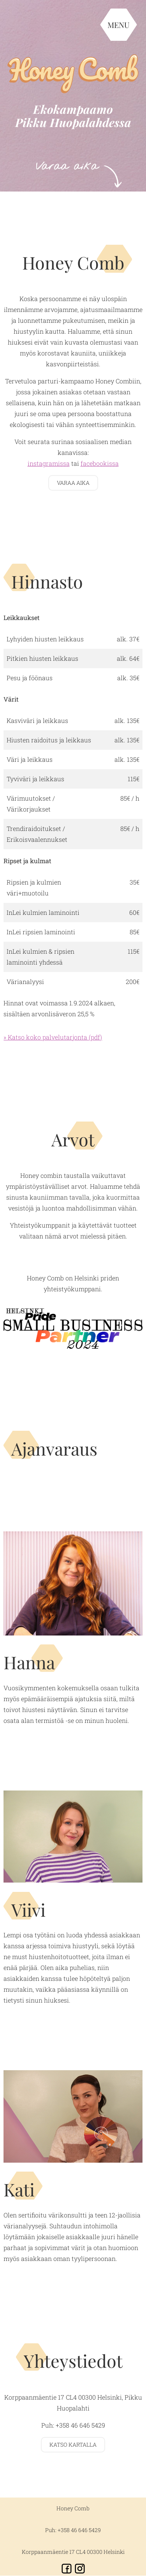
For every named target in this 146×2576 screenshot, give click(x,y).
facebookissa (100, 463)
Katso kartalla (73, 2444)
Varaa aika (73, 482)
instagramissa (49, 463)
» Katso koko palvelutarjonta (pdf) (53, 1037)
